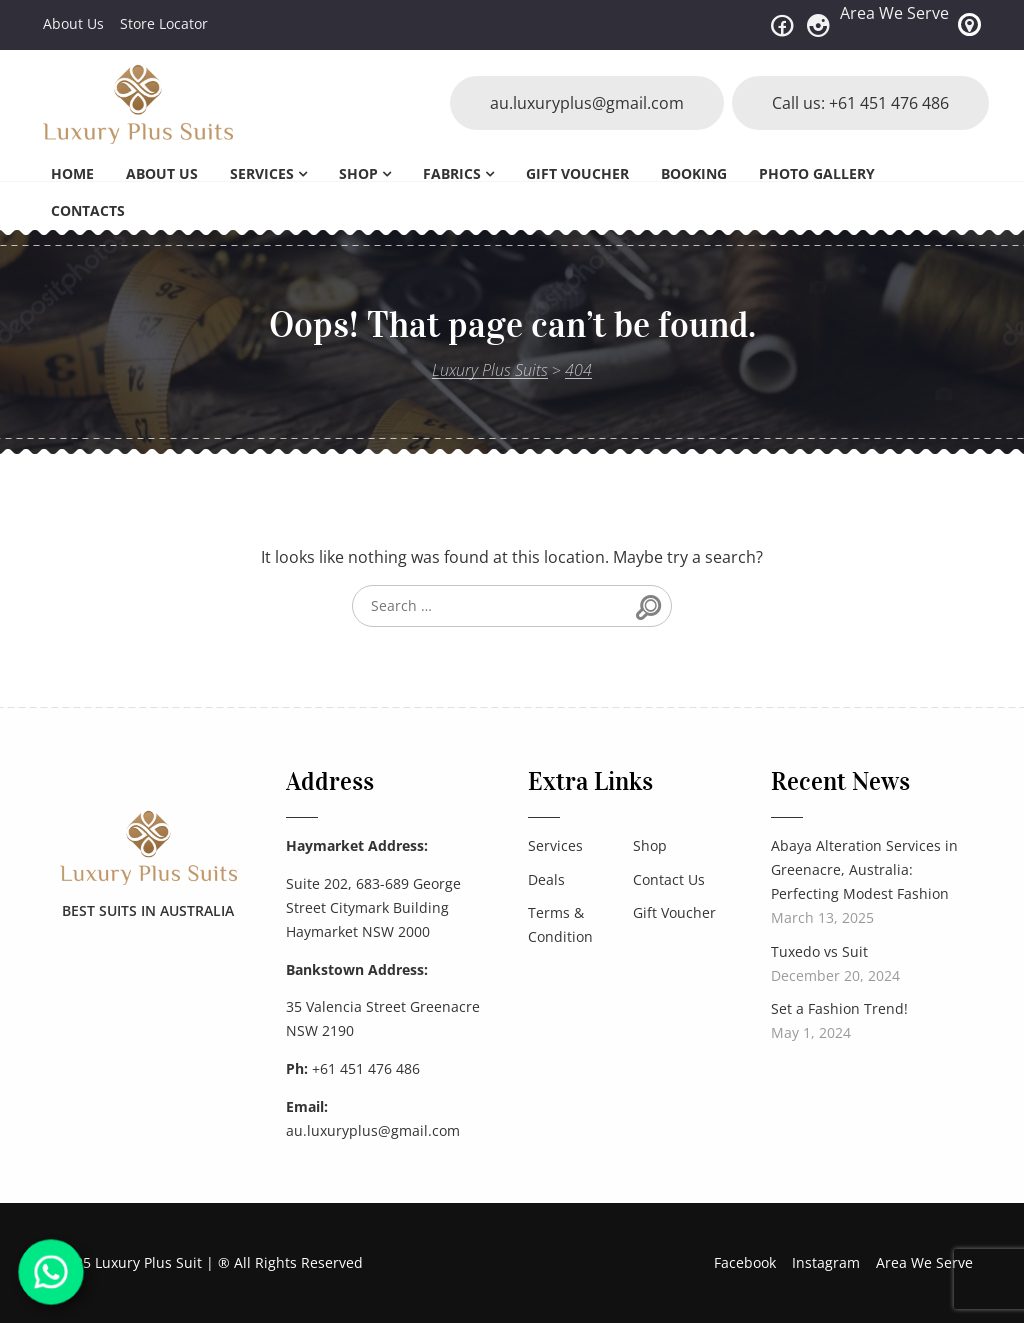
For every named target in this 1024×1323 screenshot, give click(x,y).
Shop (358, 173)
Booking (694, 173)
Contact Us (669, 879)
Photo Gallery (817, 173)
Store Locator (164, 23)
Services (262, 173)
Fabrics (452, 173)
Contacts (88, 210)
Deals (546, 879)
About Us (73, 23)
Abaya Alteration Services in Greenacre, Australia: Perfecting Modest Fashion (864, 869)
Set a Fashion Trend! (839, 1008)
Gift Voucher (577, 173)
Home (72, 173)
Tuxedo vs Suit (819, 951)
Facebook (745, 1262)
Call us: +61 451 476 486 (860, 103)
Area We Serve (894, 13)
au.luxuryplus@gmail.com (587, 103)
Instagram (826, 1262)
